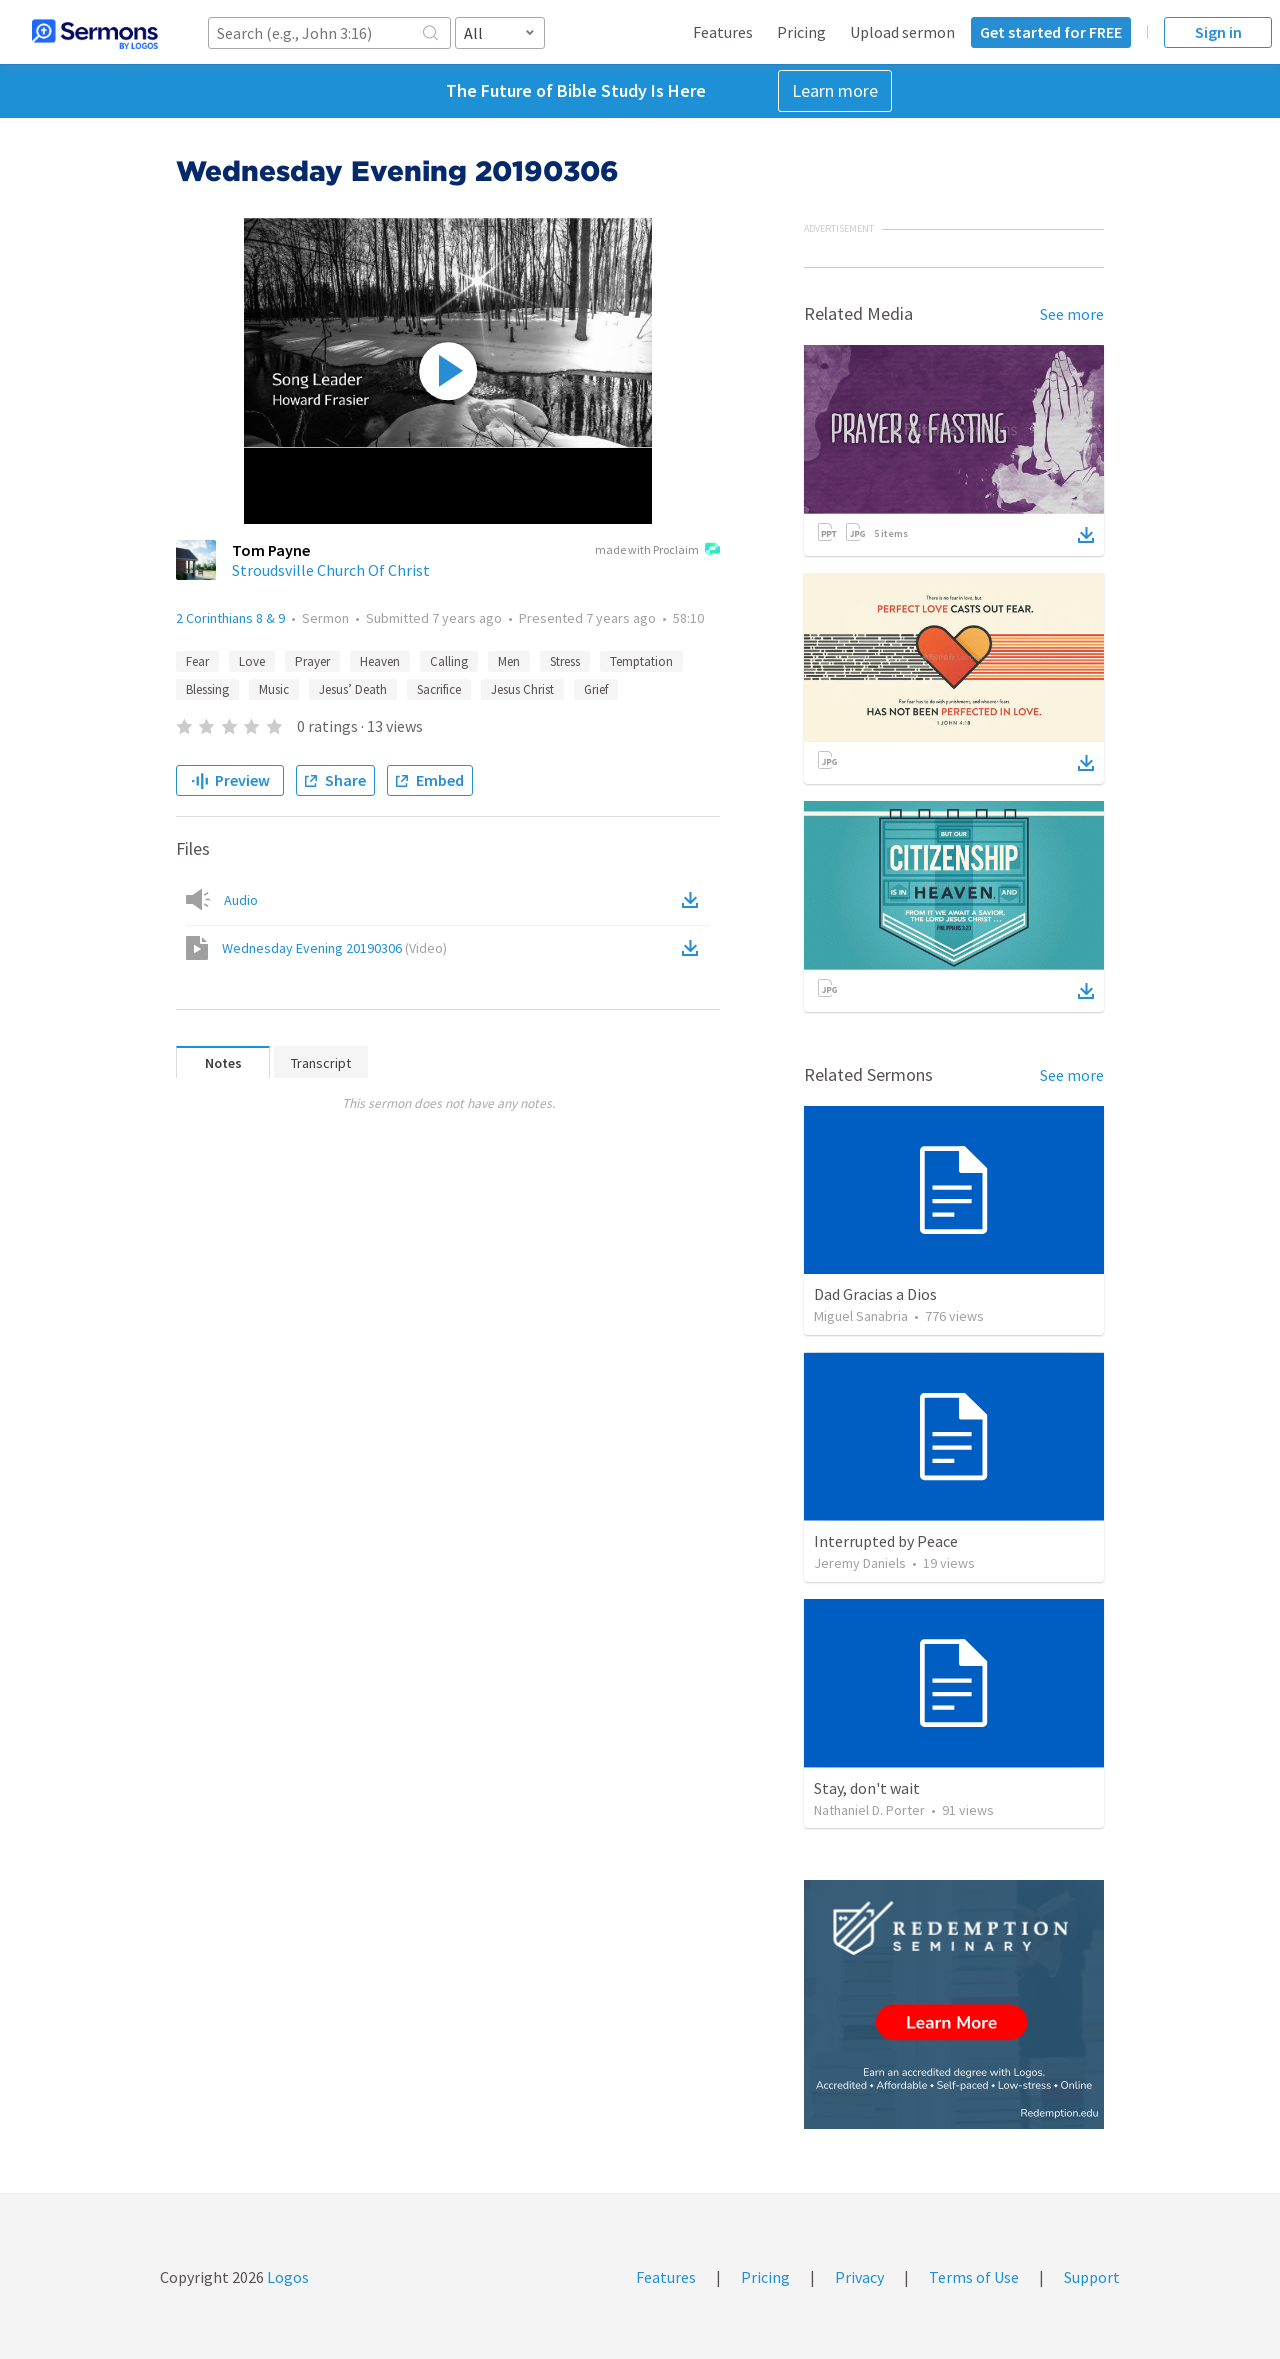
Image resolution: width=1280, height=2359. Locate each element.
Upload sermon (902, 32)
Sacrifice (439, 689)
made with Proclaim (657, 551)
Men (509, 661)
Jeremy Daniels (860, 1563)
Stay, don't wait (867, 1788)
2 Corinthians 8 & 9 (230, 618)
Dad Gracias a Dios (875, 1294)
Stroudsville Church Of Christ (331, 570)
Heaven (380, 661)
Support (1092, 2277)
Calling (449, 661)
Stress (565, 661)
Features (723, 32)
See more (1072, 314)
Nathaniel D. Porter (869, 1810)
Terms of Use (974, 2277)
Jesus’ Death (353, 689)
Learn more (835, 90)
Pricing (801, 32)
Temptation (641, 661)
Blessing (207, 689)
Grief (596, 689)
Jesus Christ (522, 689)
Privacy (859, 2277)
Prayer (312, 661)
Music (274, 689)
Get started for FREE (1051, 32)
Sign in (1218, 32)
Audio (241, 900)
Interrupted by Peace (886, 1541)
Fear (197, 661)
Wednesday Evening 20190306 (334, 948)
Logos (286, 2277)
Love (252, 661)
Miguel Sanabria (861, 1316)
